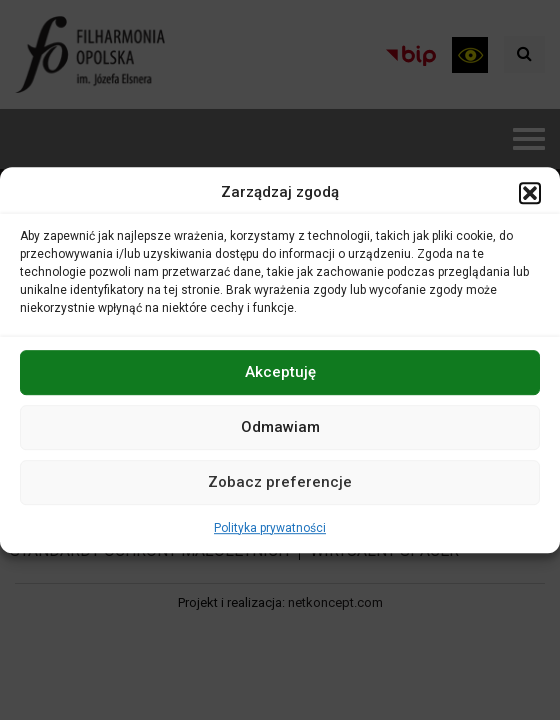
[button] (530, 193)
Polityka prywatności (270, 528)
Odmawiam (280, 427)
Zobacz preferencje (280, 482)
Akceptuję (280, 372)
